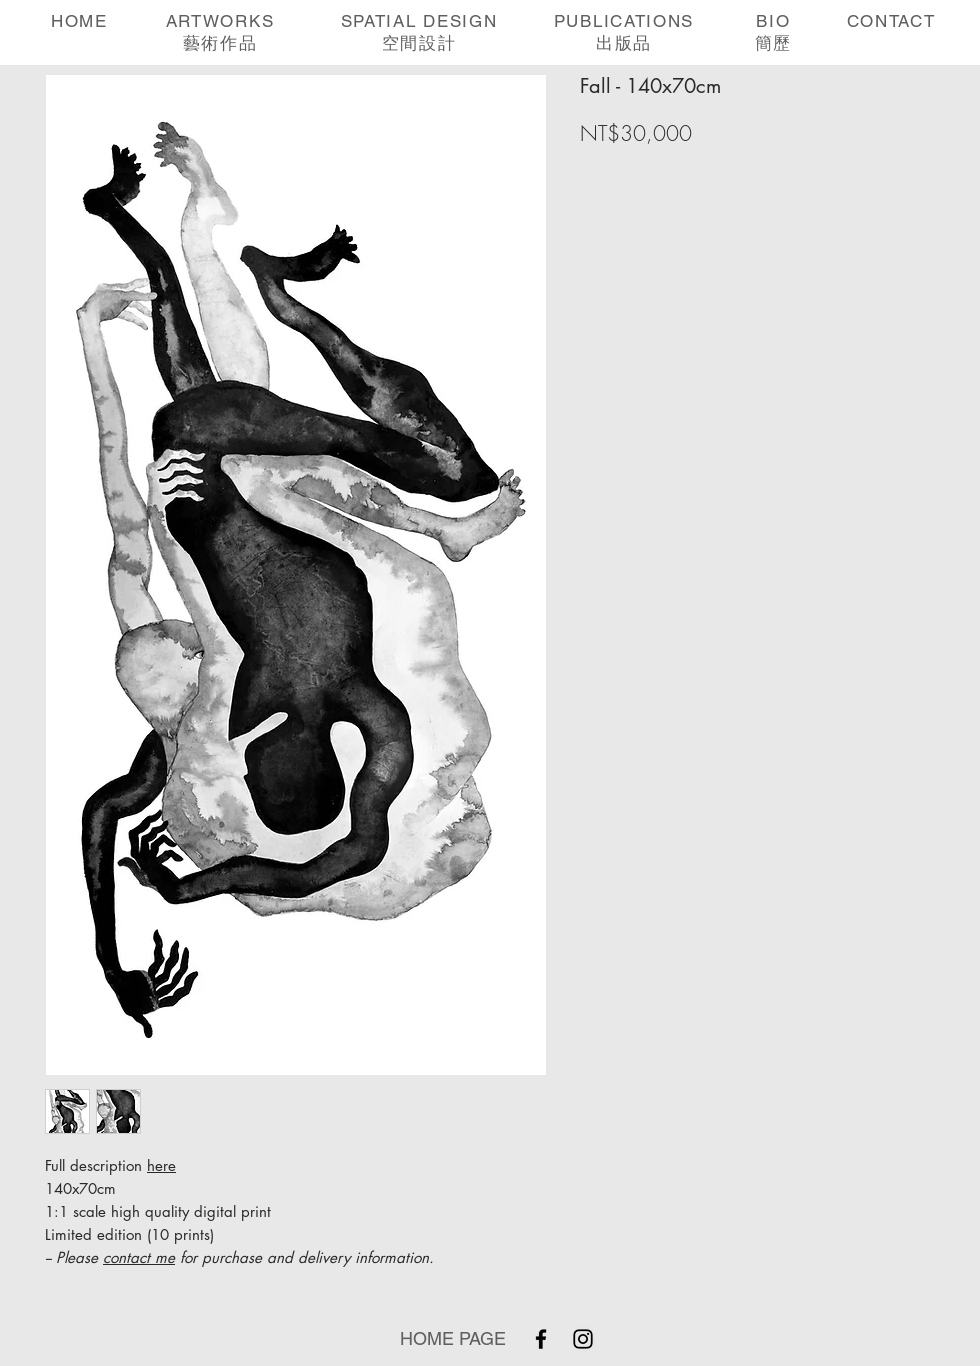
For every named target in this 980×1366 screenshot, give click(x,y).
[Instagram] (583, 1339)
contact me (139, 1257)
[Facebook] (541, 1339)
